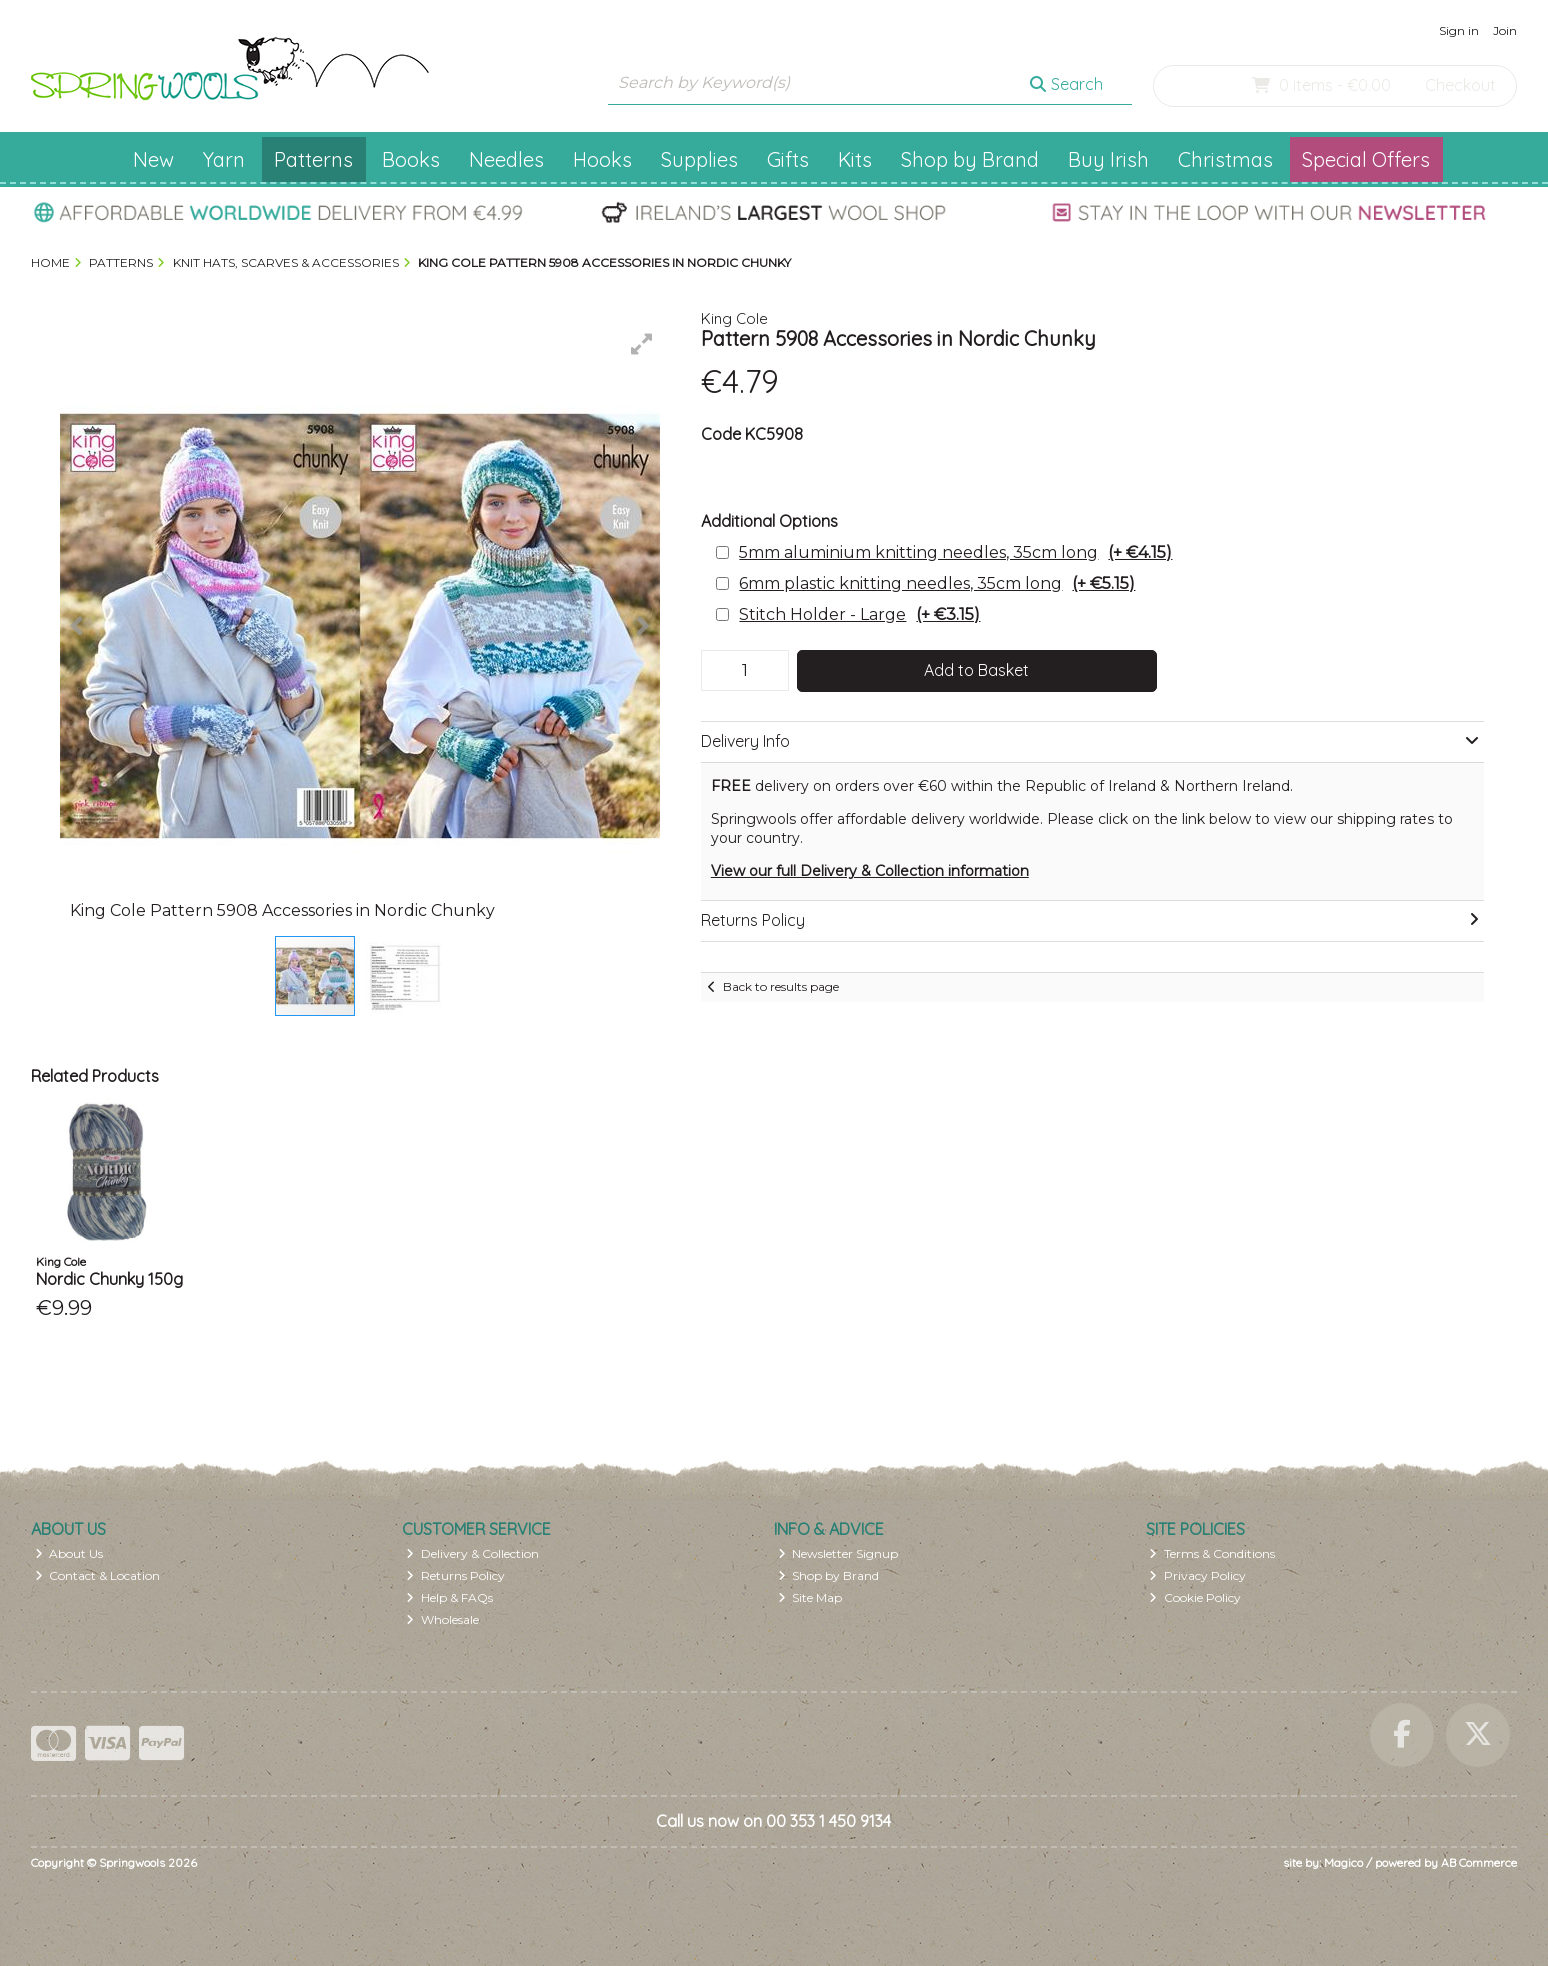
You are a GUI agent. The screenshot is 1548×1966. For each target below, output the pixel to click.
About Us (69, 1553)
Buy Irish (1108, 159)
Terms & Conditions (1212, 1553)
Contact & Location (98, 1575)
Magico (1343, 1862)
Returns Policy (455, 1575)
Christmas (1225, 159)
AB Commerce (1479, 1862)
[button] (642, 344)
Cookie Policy (1195, 1597)
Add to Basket (976, 670)
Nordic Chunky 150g (109, 1279)
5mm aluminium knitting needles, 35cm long (955, 552)
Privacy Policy (1197, 1575)
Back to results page (781, 986)
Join (1505, 30)
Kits (855, 159)
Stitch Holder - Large (859, 614)
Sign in (1459, 30)
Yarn (224, 159)
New (153, 159)
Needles (506, 159)
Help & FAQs (449, 1597)
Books (411, 159)
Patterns (313, 159)
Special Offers (1366, 159)
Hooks (602, 159)
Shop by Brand (970, 159)
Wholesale (442, 1619)
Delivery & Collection (472, 1553)
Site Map (810, 1597)
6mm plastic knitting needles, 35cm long (937, 583)
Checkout (1460, 85)
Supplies (699, 159)
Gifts (788, 159)
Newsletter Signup (838, 1553)
